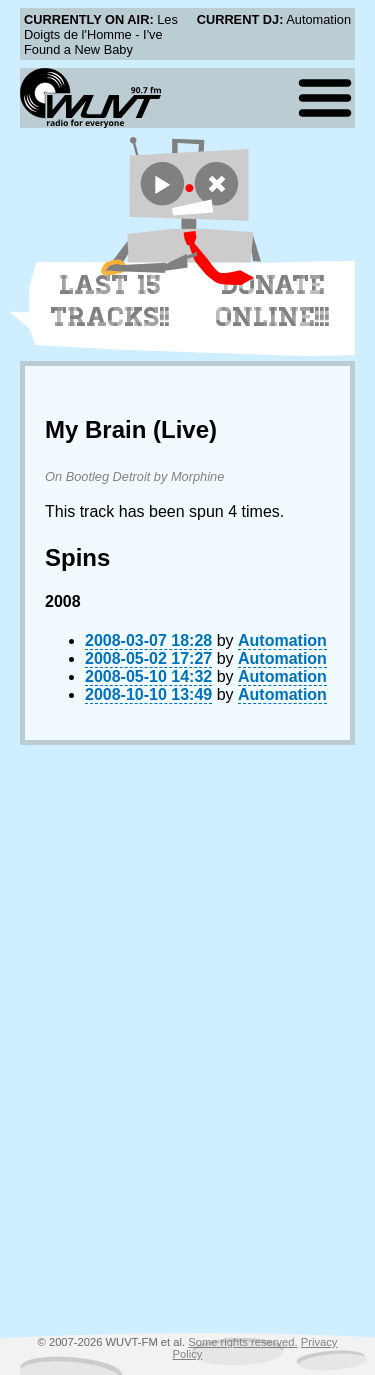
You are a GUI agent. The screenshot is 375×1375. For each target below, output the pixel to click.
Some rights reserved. (242, 1342)
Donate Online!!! (273, 301)
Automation (282, 640)
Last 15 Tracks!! (110, 301)
